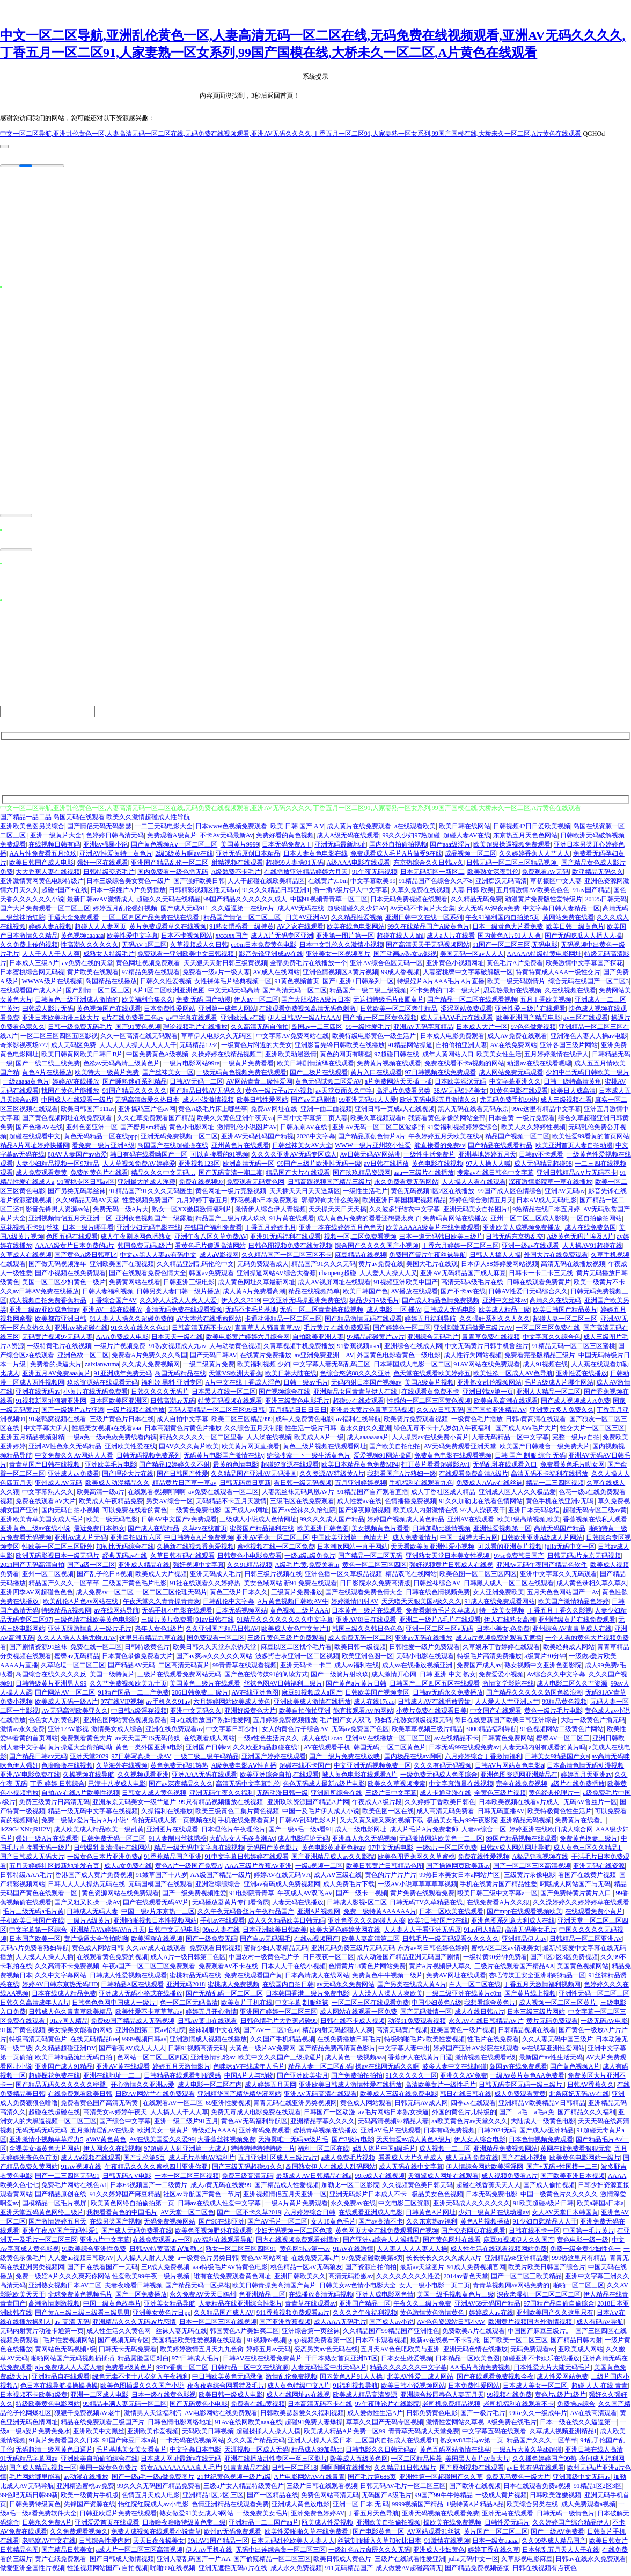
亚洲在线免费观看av (174, 1732)
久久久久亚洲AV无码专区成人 (294, 1157)
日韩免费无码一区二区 (113, 1841)
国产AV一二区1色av (271, 2033)
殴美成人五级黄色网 (359, 2461)
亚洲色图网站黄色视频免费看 (125, 1723)
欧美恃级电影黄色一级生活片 (374, 1039)
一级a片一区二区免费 (446, 1850)
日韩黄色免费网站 (507, 1741)
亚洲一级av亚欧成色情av (44, 1312)
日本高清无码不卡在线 (320, 2407)
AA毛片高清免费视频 (480, 2370)
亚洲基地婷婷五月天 (487, 1157)
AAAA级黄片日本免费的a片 (74, 1249)
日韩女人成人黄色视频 (154, 1796)
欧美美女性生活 (499, 1057)
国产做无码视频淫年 (57, 1267)
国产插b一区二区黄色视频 (380, 1021)
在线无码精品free (94, 2042)
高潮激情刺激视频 (54, 2306)
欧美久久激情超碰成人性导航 (148, 820)
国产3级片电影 (352, 2142)
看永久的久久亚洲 (365, 1431)
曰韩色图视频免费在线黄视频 (290, 1249)
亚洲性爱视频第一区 (502, 1531)
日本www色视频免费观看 (231, 829)
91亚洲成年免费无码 (123, 1376)
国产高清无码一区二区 (294, 993)
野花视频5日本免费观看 (264, 1203)
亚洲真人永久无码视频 (364, 1841)
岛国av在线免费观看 (518, 2069)
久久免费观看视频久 (79, 2534)
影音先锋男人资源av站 (58, 1212)
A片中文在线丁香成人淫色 (243, 1385)
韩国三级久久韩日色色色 (367, 1632)
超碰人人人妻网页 (100, 929)
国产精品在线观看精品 (500, 1148)
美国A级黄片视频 (429, 1385)
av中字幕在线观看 (191, 1021)
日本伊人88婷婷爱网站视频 (499, 1267)
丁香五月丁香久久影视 (559, 1613)
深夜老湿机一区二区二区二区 (539, 2297)
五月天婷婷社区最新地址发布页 (55, 1869)
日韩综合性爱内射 (104, 2544)
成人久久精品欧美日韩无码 (286, 1923)
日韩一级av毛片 (305, 1385)
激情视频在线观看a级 (485, 2060)
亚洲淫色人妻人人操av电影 (589, 1039)
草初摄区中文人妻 (556, 884)
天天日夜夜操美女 (159, 2544)
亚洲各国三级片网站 (569, 1048)
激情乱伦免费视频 (291, 2379)
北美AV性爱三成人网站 (420, 2379)
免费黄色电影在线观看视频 (452, 1458)
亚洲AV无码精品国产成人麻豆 (463, 1276)
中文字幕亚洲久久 (515, 1084)
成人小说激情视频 (208, 1103)
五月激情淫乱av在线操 (102, 2133)
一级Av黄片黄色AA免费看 (527, 2078)
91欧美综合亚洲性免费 (94, 2252)
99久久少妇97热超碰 (411, 838)
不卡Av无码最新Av (226, 838)
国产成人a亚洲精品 (546, 2133)
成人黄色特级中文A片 (298, 2389)
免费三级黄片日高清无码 (54, 1805)
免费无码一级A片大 (121, 1212)
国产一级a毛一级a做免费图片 (153, 2480)
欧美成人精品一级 (504, 1312)
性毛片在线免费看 (493, 2042)
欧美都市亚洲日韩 (60, 1322)
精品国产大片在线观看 (298, 1176)
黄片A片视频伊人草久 (440, 1969)
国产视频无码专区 (123, 2343)
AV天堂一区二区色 (187, 2215)
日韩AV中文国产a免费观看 (179, 1522)
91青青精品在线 (246, 2471)
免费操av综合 (576, 2407)
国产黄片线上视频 (530, 1996)
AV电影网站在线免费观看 (221, 2416)
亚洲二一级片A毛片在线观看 (440, 1622)
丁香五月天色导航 (373, 2516)
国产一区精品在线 (272, 2498)
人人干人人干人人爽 (51, 957)
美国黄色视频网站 (582, 1969)
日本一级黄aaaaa (495, 2544)
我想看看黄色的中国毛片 (121, 2215)
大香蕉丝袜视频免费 (226, 2142)
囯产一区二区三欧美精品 (526, 2279)
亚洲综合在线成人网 (413, 1349)
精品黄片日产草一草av (184, 1486)
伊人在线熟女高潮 (509, 1622)
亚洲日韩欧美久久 (300, 2279)
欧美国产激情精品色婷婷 (573, 1604)
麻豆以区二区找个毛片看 (296, 1650)
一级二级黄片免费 (208, 1367)
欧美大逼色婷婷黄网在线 (345, 1933)
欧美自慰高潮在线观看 (506, 1404)
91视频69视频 (266, 2343)
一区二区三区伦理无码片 (171, 1595)
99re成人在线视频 (380, 2179)
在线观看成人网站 (209, 1741)
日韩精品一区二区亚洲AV (585, 1942)
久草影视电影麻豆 (527, 2562)
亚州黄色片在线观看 (240, 1148)
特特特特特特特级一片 (263, 2151)
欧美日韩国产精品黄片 (565, 1312)
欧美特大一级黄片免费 (107, 1075)
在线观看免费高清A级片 (473, 1477)
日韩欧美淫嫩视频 (555, 2498)
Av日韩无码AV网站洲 (370, 1157)
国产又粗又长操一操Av (87, 1905)
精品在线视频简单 (314, 1294)
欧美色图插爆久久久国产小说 (142, 2389)
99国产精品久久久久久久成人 (245, 902)
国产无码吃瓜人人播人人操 (583, 939)
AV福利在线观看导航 (223, 2243)
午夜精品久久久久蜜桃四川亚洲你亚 (157, 2170)
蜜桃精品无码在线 (195, 1978)
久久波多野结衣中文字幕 (404, 1212)
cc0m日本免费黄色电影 (263, 948)
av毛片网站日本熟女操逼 (393, 2115)
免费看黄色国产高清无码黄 (100, 2106)
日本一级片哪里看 (88, 1230)
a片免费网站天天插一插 (398, 1084)
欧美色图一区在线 (388, 1814)
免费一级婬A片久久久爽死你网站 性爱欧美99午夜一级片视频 (103, 2279)
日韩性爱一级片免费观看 (424, 1650)
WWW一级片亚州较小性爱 (373, 1148)
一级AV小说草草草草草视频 (417, 1887)
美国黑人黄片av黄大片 (477, 2461)
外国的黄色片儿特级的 (464, 2115)
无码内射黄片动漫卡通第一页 (42, 2334)
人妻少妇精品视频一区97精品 (57, 1167)
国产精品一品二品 (26, 820)
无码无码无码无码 (41, 2133)
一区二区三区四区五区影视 (59, 1039)
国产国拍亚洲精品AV (496, 1413)
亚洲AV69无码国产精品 (487, 2306)
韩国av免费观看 (211, 1276)
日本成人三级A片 (34, 966)
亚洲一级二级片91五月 (186, 2124)
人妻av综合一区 (483, 1832)
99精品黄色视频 (564, 1705)
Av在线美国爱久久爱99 (162, 2142)
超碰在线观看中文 (35, 1139)
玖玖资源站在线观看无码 (102, 1385)
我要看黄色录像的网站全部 (447, 1121)
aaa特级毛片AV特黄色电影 (230, 2270)
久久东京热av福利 (431, 2224)
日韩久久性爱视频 (166, 984)
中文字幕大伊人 (46, 1431)
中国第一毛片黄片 (588, 2234)
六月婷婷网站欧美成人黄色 (231, 1705)
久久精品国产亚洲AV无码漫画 (254, 1477)
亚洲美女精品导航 (169, 2306)
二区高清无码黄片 (184, 1668)
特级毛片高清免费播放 (489, 1659)
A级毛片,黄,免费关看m (307, 1568)
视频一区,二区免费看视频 (360, 1239)
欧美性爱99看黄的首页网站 (590, 1139)
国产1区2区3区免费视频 (564, 1960)
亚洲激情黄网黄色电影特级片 (42, 884)
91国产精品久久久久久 (134, 1094)
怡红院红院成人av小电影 (153, 2507)
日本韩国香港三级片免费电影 (307, 1996)
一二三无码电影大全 (164, 829)
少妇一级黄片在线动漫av (493, 2215)
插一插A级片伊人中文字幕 (350, 893)
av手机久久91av (168, 1705)
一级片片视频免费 (119, 1349)
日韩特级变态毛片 (109, 875)
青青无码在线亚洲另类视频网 (295, 2106)
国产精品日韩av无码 (38, 1759)
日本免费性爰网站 (474, 2389)
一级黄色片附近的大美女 (256, 1048)
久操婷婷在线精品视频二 (227, 1057)
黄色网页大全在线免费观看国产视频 (386, 2234)
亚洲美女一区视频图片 (338, 957)
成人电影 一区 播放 (393, 1312)
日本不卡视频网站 (186, 939)
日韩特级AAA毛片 (26, 1878)
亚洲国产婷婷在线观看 (273, 1759)
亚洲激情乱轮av (212, 2060)
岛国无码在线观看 (79, 820)
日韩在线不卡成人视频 (352, 2024)
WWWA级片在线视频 (51, 984)
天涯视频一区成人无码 (256, 2452)
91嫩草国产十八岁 (161, 1878)
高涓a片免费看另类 (403, 1094)
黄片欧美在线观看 (93, 975)
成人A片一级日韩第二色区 (188, 1960)
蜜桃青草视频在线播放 (325, 2133)
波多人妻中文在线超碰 (454, 2069)
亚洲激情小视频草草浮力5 (46, 2142)
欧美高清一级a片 (100, 1495)
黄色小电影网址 (191, 1130)
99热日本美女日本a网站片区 (460, 1878)
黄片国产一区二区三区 (496, 2534)
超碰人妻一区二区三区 (565, 1322)
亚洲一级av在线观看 (530, 1249)
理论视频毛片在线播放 (195, 1030)
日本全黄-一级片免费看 (521, 1121)
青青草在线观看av (310, 2306)
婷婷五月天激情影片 (181, 2069)
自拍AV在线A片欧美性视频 (80, 1796)
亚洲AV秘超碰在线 (81, 1331)
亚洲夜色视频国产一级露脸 (154, 1221)
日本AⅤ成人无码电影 (546, 1203)
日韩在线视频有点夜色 (544, 2571)
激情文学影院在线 (508, 1686)
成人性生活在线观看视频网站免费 (498, 2252)
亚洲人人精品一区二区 (548, 1395)
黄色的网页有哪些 (345, 1057)
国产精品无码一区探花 (197, 2288)
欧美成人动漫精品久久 (117, 1486)
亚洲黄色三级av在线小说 (35, 1531)
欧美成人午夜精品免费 (111, 1504)
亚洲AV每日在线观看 (366, 1622)
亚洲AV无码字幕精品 (423, 1030)
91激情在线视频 (446, 2544)
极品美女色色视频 (437, 2197)
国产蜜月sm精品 (143, 1130)
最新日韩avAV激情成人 (100, 902)
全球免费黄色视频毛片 (80, 2297)
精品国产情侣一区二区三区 (242, 920)
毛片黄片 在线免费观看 (337, 1331)
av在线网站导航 (116, 1613)
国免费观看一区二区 (216, 1641)
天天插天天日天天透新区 (304, 1194)
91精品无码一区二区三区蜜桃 (573, 1349)
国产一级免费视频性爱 (194, 1896)
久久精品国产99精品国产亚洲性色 (391, 2334)
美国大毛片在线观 (432, 1267)
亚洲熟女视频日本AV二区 (64, 2288)
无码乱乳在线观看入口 (505, 1467)
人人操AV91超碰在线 (592, 1249)
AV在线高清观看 (593, 2416)
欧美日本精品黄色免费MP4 (359, 1467)
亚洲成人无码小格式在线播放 (140, 1996)
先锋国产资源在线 (89, 2507)
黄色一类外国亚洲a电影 (148, 1750)
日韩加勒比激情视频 (442, 1531)
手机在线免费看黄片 (247, 1823)
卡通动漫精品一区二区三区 (283, 1322)
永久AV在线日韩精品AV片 (486, 2024)
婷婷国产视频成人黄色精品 (405, 1522)
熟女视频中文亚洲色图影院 (543, 1668)
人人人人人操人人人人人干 (138, 1048)
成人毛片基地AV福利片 (201, 2161)
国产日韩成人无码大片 (32, 1860)
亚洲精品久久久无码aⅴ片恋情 (134, 2325)
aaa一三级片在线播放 (424, 1176)
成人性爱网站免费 (562, 2379)
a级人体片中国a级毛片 (384, 2151)
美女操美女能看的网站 (80, 2033)
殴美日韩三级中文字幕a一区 (497, 1896)
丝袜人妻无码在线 (181, 2334)
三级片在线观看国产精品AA (514, 1969)
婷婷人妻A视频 (50, 929)
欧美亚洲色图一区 (367, 1659)
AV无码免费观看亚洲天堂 (459, 1449)
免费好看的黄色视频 (285, 838)
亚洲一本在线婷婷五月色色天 (341, 1230)
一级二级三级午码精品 (206, 1759)
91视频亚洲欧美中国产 (405, 1285)
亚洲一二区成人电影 (99, 2398)
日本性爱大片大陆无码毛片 (552, 2370)
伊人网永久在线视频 (112, 2151)
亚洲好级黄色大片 (250, 1714)
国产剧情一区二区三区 (97, 993)
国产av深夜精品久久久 (180, 1787)
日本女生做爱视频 (406, 2361)
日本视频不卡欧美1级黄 (34, 2398)
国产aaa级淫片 (450, 847)
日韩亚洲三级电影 (189, 1285)
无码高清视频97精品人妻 (393, 2124)
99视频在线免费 (509, 2398)
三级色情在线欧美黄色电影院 (96, 1622)
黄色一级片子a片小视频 (278, 1094)
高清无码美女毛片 (530, 1933)
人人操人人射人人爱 (145, 2261)
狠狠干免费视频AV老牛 (87, 2416)
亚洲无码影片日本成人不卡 (368, 2197)
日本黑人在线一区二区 (224, 1395)
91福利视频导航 (355, 2389)
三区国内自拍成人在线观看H (396, 2443)
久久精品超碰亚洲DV (65, 2051)
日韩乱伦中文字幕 (228, 1604)
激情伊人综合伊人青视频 (270, 1212)
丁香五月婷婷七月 (270, 1230)
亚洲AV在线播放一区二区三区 (388, 1741)
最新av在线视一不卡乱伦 (445, 2343)
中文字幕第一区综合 (38, 1933)
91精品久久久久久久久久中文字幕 (285, 1622)
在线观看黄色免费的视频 (112, 1960)
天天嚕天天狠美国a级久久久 (421, 1604)
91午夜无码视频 (374, 875)
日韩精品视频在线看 (527, 2033)
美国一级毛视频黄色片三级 (455, 2297)
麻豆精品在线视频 (360, 1258)
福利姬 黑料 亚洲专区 (171, 1385)
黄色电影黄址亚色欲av (333, 1850)
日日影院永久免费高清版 (375, 1586)
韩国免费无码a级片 (145, 1249)
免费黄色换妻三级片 (589, 1841)
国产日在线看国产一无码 (102, 2270)
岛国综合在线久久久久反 (51, 1677)
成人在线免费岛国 (590, 1230)
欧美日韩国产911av (88, 1112)
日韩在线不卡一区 (534, 2234)
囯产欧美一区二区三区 (515, 2343)
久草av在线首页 (204, 1531)
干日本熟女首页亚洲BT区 (341, 2361)
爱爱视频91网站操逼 (383, 1458)
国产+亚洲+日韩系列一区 (358, 984)
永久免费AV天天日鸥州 (203, 2297)
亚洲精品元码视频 (526, 1823)
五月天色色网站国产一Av (563, 1595)
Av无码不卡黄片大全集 (422, 911)
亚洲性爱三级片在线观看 (530, 1011)
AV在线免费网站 (513, 1048)
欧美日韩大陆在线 (291, 1376)
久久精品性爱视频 (357, 920)
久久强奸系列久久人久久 (494, 1322)
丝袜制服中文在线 (214, 2033)
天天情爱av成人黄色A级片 (413, 2142)
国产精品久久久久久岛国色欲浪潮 (534, 1695)
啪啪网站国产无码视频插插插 (72, 2361)
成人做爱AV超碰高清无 (409, 2571)
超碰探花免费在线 (54, 2078)
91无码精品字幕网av (28, 2461)
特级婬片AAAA (214, 2133)
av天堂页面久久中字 (344, 1094)
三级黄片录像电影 (529, 1878)
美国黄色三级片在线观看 (205, 1686)
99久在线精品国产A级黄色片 (428, 929)
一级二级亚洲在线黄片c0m (464, 1996)
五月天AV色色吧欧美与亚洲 (400, 2352)
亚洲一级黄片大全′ (56, 838)
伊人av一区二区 (256, 1002)
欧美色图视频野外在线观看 (213, 2234)
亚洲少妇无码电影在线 (148, 1230)
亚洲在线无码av (38, 1395)
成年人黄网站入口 (448, 1057)
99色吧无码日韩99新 (29, 2498)
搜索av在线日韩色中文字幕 (495, 1176)
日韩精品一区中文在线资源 (250, 2370)
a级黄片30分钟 (545, 1659)
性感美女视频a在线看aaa (106, 1431)
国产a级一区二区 (91, 1568)
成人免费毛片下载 (349, 1887)
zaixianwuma (102, 1367)
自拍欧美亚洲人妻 (318, 1340)
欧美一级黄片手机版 (90, 2498)
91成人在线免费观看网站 (499, 1604)
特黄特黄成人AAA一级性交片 (558, 975)
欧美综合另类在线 (532, 2507)
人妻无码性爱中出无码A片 (329, 2370)
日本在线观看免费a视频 (536, 2489)
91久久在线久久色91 (140, 1331)
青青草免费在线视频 (491, 1340)
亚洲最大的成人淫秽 (146, 1185)
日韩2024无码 (497, 2133)
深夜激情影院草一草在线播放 (550, 1185)
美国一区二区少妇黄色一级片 (64, 1285)
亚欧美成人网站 (580, 2352)
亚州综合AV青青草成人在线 (572, 1632)
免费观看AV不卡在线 (229, 1969)
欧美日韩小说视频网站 (413, 2389)
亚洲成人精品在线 (144, 1568)
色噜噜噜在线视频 (67, 1768)
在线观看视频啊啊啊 (157, 1495)
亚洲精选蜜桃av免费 (85, 2489)
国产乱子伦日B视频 (105, 1577)
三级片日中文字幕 (391, 1796)
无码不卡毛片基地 (251, 1312)
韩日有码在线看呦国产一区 (148, 1157)
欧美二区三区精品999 (242, 1422)
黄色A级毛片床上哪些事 (212, 1112)
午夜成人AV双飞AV (305, 1896)
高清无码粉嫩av (350, 2279)
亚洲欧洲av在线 (243, 1021)
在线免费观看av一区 (161, 2243)
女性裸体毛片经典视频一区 (233, 984)
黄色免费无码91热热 (179, 1768)
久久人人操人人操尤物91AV (76, 1641)
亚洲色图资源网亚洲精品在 (518, 1778)
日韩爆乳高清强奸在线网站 (112, 1850)
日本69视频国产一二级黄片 (148, 2188)
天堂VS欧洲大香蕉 (235, 1376)
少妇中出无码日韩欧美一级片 (587, 1075)
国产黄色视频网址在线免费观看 (68, 1121)
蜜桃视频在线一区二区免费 (275, 1550)
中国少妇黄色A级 (436, 2006)
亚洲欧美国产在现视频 (122, 1267)
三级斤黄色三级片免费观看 (286, 1641)
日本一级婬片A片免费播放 (128, 893)
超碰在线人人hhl (400, 939)
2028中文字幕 (316, 1139)
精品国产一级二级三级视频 (368, 993)
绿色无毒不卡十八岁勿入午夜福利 (443, 1431)
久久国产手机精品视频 (282, 2042)
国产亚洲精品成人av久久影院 (333, 1860)
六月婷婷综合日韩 (309, 2215)
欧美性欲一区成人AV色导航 (513, 1376)
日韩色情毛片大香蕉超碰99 (279, 2024)
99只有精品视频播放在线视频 (222, 1805)
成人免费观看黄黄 (41, 1176)
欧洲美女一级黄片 (163, 2133)
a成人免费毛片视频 (348, 2161)
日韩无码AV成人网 (421, 2106)
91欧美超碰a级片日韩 (543, 2206)
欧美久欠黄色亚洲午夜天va (235, 1121)
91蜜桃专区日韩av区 (86, 1185)
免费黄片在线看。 (580, 1823)
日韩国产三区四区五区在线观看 (435, 1686)
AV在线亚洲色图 (254, 1695)
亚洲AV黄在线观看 (123, 2069)
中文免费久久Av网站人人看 (74, 1458)
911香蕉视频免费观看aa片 (292, 2316)
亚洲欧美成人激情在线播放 (312, 1705)
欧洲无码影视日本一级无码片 (57, 1559)
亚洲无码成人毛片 (215, 1577)
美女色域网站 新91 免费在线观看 (290, 1586)
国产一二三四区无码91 (67, 2179)
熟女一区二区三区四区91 (241, 2252)
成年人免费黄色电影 (304, 1422)
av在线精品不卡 (456, 1741)
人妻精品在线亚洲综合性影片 (240, 2306)
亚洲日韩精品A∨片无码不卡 (577, 1176)
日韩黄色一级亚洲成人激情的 (77, 1002)
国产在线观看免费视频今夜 (495, 2379)
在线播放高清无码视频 (321, 2297)
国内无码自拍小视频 (70, 1513)
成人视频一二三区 (445, 2151)
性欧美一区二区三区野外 (57, 1550)
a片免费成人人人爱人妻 (68, 2370)
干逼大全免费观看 (73, 920)
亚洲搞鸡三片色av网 (146, 1112)
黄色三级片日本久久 (239, 1595)
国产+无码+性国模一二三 (562, 2170)
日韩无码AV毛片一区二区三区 (403, 2489)
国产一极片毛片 (482, 2416)
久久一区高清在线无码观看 (139, 1039)
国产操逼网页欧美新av (458, 1869)
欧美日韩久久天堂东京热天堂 (215, 1650)
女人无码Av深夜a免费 (488, 911)
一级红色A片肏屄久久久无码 (369, 2553)
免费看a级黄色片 (129, 2370)
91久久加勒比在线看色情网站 (481, 1504)
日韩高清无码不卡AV (202, 1331)
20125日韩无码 (606, 902)
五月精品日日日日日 (298, 1413)
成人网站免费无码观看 (511, 1075)
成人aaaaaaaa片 (368, 1440)
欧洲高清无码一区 (248, 1167)
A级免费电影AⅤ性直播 (243, 1768)
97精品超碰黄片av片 (375, 1340)
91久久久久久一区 (411, 2078)
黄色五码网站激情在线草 (455, 2452)
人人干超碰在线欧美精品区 (266, 884)
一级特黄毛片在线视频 (59, 1349)
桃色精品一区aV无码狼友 (306, 2270)
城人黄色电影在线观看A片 (360, 1778)
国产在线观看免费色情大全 (147, 1276)
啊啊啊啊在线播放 (345, 2471)
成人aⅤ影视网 (219, 1258)
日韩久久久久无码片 (160, 1395)
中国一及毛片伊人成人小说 (320, 1814)
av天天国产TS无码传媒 (147, 1741)
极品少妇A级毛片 (374, 1303)
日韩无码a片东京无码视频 (584, 1559)
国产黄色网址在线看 (452, 2243)
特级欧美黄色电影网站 (48, 2407)
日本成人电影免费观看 (452, 1039)
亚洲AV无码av (565, 1194)
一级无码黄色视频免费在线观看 (241, 1075)
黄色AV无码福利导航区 (254, 2124)
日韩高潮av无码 (172, 1404)
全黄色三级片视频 (500, 1796)
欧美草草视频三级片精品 (427, 1732)
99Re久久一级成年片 (538, 2416)
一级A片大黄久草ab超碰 (527, 2452)
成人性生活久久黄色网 (119, 2334)
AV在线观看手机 (327, 1750)
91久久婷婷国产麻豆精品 (125, 2197)
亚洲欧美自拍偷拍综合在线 (99, 2461)
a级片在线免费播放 (578, 1787)
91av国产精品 (592, 893)
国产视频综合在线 (284, 1395)
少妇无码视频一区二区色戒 (293, 2234)
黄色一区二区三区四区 (374, 1568)
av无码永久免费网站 (345, 1987)
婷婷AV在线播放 (75, 1084)
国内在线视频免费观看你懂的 (298, 2243)
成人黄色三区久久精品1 (587, 1850)
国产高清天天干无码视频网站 (427, 948)
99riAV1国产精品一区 (217, 2544)
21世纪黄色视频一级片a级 (234, 2480)
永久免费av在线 (353, 2206)
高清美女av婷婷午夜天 (115, 2115)
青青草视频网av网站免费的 (511, 2288)
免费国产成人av (479, 1668)
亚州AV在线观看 (471, 1522)
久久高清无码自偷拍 (260, 1030)
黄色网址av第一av (305, 2252)
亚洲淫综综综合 (217, 1887)
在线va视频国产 (316, 1942)
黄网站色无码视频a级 (65, 2352)
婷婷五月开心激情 (211, 2015)
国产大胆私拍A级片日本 (315, 1002)
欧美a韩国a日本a (600, 2206)
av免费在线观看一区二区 (223, 1495)
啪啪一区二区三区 (578, 2288)
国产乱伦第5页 (144, 2161)
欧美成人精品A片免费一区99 (345, 2434)
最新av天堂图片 (422, 2270)
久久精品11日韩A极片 (405, 2471)
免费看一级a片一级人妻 (216, 975)
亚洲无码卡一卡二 (306, 1668)
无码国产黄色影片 (272, 1850)
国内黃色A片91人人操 (510, 939)
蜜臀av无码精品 (76, 1659)
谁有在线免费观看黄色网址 (232, 2279)
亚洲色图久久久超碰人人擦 (366, 1923)
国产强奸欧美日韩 (199, 884)
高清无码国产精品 (559, 1531)
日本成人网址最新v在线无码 (181, 2461)
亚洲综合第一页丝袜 (311, 2334)
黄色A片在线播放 (47, 1075)
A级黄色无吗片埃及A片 (580, 1239)
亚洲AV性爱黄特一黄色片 (115, 856)
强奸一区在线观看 (102, 866)
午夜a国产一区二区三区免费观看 (148, 1969)
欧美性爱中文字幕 (132, 939)
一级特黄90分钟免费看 (495, 1960)
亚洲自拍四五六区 (136, 1540)
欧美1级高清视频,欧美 (528, 1522)
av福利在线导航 (358, 1422)
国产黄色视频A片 (575, 2069)
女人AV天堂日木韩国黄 (565, 2215)
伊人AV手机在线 (209, 2553)
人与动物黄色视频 (235, 1349)
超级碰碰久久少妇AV (357, 911)
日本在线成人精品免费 (64, 1996)
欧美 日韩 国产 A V (297, 829)
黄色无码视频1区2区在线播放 (432, 1194)
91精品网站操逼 (409, 1048)
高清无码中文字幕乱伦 (248, 1787)
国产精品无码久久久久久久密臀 (61, 2088)
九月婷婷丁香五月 (202, 1203)
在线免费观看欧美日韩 (80, 2097)
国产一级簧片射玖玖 (340, 1677)
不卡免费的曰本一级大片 (445, 993)
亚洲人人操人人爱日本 (320, 2443)
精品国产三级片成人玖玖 (230, 1221)
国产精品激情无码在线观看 (363, 1322)
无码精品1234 (198, 1048)
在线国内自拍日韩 (288, 1987)
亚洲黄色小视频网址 (455, 966)
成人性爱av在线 (359, 1504)
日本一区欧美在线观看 (451, 1914)
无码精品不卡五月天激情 (231, 1504)
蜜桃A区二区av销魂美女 (505, 1951)
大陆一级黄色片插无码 (593, 1723)
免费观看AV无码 (545, 875)
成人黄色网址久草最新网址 (256, 1285)
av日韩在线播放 (386, 1167)
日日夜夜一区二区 (328, 1960)
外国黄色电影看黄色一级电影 (399, 1358)
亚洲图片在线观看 (172, 1832)
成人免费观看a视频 (588, 2507)
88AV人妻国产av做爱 (77, 1157)
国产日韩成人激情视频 (122, 2562)
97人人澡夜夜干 (482, 1513)
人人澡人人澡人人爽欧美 (387, 1996)
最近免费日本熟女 (99, 1531)
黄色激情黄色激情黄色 (433, 2316)
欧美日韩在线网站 (464, 829)
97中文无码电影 (390, 1850)
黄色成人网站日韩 (97, 1951)
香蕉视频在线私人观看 (595, 1522)
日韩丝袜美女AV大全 (302, 1148)
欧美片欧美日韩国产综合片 (546, 2270)
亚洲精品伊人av (524, 1942)
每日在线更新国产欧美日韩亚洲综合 (505, 1723)
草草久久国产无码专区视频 (384, 2425)
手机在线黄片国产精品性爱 (498, 1887)
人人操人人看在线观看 (474, 1185)
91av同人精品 (483, 1933)
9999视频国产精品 (417, 2507)
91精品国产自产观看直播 (372, 1495)
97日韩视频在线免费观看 (440, 1075)
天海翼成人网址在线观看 (443, 2179)
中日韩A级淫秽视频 (139, 1714)
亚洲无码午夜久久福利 (221, 1796)
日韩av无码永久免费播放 (448, 1695)
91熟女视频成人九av (177, 1349)
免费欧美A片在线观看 (473, 2334)
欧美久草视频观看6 (377, 1121)
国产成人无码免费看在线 (136, 2234)
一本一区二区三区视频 (187, 2179)
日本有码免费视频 (449, 2133)
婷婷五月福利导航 (430, 1322)
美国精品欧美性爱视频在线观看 (198, 2343)
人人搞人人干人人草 (179, 2115)
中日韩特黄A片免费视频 (198, 1540)
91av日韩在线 (214, 1622)
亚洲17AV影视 (68, 1732)
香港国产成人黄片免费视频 (94, 1878)
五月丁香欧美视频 (545, 1002)
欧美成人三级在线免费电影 (398, 2097)
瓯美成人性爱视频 (327, 2525)
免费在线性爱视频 (483, 1860)
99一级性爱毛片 (368, 1030)
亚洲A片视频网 (319, 1914)
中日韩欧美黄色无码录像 (227, 2379)
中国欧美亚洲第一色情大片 (350, 1540)
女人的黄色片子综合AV (295, 1732)
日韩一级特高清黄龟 (572, 1084)
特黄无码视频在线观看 (230, 1404)
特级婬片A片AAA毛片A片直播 (441, 984)
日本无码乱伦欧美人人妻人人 (293, 2544)
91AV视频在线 (81, 2170)
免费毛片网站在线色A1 (74, 2188)
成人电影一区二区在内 (210, 2088)
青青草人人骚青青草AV (267, 1331)
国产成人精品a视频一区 (42, 2471)
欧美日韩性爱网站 (262, 1103)
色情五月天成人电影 (151, 2498)
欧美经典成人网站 (569, 1650)
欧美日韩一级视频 (360, 1650)
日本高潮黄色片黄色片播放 (183, 1431)
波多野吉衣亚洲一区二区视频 (297, 1659)
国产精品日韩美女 (67, 2553)
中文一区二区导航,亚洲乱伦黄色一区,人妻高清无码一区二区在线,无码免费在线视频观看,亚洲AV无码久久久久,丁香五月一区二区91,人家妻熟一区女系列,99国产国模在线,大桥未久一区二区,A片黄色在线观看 (290, 133)
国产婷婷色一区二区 (402, 1331)
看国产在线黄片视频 (587, 1878)
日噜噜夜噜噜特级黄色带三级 (184, 2525)
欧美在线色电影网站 (356, 929)
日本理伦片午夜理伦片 (233, 1832)
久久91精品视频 (249, 1568)
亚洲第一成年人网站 (227, 1011)
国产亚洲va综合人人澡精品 (381, 2243)
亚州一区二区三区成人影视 (529, 1221)
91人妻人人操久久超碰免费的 (131, 1322)
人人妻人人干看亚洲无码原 (422, 1933)
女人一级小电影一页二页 (434, 2288)
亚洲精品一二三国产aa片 (264, 2525)
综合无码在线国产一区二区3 (588, 984)
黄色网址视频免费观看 (148, 966)
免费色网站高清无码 (330, 2498)
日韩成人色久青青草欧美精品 (70, 2015)
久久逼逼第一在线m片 (242, 911)
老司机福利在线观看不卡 (518, 2407)
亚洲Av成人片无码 (80, 1540)
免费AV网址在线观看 (456, 1978)
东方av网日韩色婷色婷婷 (433, 1951)
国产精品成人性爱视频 (286, 2188)
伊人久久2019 (240, 1303)
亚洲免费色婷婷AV (317, 2516)
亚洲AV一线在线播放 (112, 1312)
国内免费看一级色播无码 (172, 875)
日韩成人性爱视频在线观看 (128, 1978)
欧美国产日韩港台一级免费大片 (545, 1449)
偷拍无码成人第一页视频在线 (173, 1823)
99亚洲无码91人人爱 (368, 1103)
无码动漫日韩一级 (282, 1796)
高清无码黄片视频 (402, 2033)
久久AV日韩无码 (440, 1413)
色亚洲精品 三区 (262, 2297)
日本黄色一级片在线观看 (367, 1613)
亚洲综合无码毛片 (433, 1340)
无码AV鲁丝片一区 (590, 1805)
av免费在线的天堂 (87, 966)
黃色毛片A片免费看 (515, 966)
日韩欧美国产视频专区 (377, 1695)
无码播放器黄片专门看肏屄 (230, 1905)
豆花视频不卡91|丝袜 (29, 1230)
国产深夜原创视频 (364, 1513)
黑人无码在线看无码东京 (473, 1112)
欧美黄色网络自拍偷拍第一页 (132, 2206)
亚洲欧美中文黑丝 (98, 2434)
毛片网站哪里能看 (35, 2480)
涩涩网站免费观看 (466, 1011)
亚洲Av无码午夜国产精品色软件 (542, 1568)
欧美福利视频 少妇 (263, 1367)
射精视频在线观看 (237, 866)
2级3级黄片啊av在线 (183, 856)
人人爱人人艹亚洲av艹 (507, 1705)
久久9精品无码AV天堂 (87, 1203)
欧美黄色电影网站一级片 (584, 2161)
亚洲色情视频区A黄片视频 (340, 975)
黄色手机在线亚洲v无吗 (560, 1504)
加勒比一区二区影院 (350, 2188)
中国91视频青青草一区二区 (329, 902)
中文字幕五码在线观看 (494, 2434)
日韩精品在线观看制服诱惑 (182, 2078)
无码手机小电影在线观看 (177, 1613)
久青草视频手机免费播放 (298, 1349)
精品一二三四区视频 (555, 1486)
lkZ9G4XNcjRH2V (25, 1832)
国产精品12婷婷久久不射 (174, 1467)
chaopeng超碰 (337, 1276)
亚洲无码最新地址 (340, 847)
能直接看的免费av (439, 1148)
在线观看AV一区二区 (173, 2106)
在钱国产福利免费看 (213, 1230)
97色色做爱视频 (533, 1030)
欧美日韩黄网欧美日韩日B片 (82, 1057)
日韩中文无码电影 (174, 1933)
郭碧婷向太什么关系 (330, 1203)
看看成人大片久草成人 (410, 2161)
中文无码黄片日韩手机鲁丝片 (487, 1349)
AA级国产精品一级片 (220, 1878)
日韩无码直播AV (501, 1814)
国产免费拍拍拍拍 (357, 2078)
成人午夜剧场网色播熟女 (135, 1239)
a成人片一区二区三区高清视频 (139, 2553)
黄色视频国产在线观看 (109, 1011)
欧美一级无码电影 (112, 1522)
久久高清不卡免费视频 (67, 1969)
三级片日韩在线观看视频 (322, 2489)
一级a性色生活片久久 (268, 1741)
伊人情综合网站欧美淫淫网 (484, 2170)
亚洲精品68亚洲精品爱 (517, 2261)
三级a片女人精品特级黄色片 (243, 2489)
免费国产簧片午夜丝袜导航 (427, 1258)
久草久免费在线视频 (420, 893)
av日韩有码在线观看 (535, 2471)
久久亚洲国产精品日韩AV (222, 1632)
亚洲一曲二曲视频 (326, 1112)
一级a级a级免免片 (309, 1559)
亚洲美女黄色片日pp (161, 2316)
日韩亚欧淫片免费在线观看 (118, 2516)
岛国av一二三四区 (316, 1030)
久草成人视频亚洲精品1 (563, 2434)
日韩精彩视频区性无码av (203, 893)
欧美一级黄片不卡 (599, 1285)
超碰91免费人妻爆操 (314, 2425)
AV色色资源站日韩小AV (451, 2325)
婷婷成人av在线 (491, 2316)
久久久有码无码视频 (443, 1768)
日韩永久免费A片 (47, 2525)
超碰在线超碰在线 (54, 2115)
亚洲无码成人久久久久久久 (471, 2206)
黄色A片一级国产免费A (188, 1869)
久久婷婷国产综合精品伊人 (571, 2525)
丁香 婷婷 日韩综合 (57, 1787)
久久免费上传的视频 (29, 948)
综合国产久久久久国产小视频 (377, 1249)
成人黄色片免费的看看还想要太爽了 (368, 1221)
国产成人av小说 (391, 2325)
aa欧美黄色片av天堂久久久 (469, 2124)
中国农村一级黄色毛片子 (264, 1960)
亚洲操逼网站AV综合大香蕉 (276, 1276)
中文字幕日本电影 (195, 2452)
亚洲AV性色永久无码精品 (64, 1449)
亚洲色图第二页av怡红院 (150, 2033)
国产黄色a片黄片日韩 (356, 1686)
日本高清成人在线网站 (317, 1978)
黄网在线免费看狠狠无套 (575, 2151)
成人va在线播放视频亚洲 (418, 1668)
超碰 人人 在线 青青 (599, 2389)
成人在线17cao (374, 1705)
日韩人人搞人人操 (495, 1258)
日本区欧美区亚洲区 (119, 1404)
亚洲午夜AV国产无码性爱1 (60, 2234)
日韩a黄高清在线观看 (535, 1422)
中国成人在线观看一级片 (76, 1103)
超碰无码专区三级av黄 (595, 1513)
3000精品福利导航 (491, 1732)
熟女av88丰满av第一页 (472, 2443)
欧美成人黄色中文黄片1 (295, 1632)
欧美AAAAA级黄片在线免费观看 (433, 1230)
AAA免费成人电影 (122, 1340)
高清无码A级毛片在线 (472, 1285)
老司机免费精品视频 (451, 2407)
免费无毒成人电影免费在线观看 (256, 2115)
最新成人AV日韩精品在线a (313, 2179)
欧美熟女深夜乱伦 (493, 875)
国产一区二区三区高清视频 (531, 1869)
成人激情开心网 (393, 1677)
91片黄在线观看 (291, 1221)
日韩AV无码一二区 (196, 1084)
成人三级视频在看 (566, 1103)
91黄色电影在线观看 (519, 1094)
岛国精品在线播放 (111, 984)
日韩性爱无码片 (507, 2525)
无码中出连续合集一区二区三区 (281, 2553)
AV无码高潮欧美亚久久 (74, 1714)
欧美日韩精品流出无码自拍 (74, 2060)
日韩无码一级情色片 (566, 2516)
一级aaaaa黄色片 (26, 1084)
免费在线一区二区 (96, 1650)
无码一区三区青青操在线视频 (321, 1312)
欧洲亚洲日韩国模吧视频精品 (404, 1203)
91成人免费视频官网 (476, 2270)
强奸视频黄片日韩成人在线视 (451, 1568)
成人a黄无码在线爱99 (220, 2188)
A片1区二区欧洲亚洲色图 (169, 993)
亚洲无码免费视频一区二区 (179, 1139)
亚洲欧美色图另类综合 (32, 829)
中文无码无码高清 (234, 993)
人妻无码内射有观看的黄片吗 (544, 1750)
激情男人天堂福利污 (153, 2416)
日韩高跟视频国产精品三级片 (329, 1185)
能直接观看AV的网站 (363, 1714)
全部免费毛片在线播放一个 (308, 966)
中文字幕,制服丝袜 (301, 2006)
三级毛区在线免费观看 (302, 1504)
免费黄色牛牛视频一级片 (387, 1978)
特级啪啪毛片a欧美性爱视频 (424, 2042)
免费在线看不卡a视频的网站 (464, 1066)
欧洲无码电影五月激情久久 (438, 1103)
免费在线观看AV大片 (46, 1504)
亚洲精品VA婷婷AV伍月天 (107, 1933)
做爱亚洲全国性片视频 (32, 2571)
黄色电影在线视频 (437, 1167)
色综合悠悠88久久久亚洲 (355, 1376)
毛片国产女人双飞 (345, 1723)
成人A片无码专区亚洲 (282, 939)
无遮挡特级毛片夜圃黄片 (388, 1002)
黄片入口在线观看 (376, 1075)
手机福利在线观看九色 (421, 1486)
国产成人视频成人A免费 (575, 1404)
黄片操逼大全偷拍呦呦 (80, 1750)
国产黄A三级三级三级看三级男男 (82, 2316)
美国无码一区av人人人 (472, 957)
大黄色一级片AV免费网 (262, 2051)
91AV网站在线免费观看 (486, 1367)
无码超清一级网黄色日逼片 (54, 2452)
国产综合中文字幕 (125, 2124)
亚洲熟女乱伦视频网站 (489, 1385)
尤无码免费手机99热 (509, 1103)
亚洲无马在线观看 (507, 2516)
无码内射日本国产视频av (366, 1385)
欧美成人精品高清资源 (365, 2398)
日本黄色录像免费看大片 (137, 1659)
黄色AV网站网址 (264, 2261)
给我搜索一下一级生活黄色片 (308, 1458)
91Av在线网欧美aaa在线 (248, 2425)
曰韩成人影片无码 (48, 1011)
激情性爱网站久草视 (455, 2425)
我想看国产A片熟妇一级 (401, 1477)
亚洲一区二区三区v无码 (439, 1632)
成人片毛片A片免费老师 (424, 1832)
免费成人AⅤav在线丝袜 (489, 1486)
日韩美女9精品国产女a (557, 1759)
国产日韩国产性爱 (182, 1477)
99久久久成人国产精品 (332, 1522)
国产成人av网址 (246, 1513)
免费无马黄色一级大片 (518, 2480)
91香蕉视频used (359, 1349)
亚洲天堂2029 (89, 1759)
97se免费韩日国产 (519, 1559)
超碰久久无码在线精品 (168, 902)
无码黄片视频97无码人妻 (57, 1340)
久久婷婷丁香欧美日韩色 (440, 1805)
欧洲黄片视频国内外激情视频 (531, 2325)
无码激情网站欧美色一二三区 (441, 1841)
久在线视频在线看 (570, 993)
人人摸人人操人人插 (45, 1960)
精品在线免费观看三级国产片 (102, 2425)
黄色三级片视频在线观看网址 (324, 1449)
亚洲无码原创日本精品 (248, 856)
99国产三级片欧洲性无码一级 (319, 1167)
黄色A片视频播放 (485, 2224)
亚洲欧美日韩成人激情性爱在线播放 (350, 2088)
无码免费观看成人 (263, 1267)
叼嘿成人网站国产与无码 (575, 1887)
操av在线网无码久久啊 (387, 2069)
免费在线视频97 (201, 1185)
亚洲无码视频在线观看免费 (440, 2516)
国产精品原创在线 (60, 2197)
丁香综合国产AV (113, 1303)
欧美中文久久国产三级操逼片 (280, 2060)
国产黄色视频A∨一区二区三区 (174, 847)
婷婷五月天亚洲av (586, 1778)
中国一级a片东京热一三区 (158, 1914)
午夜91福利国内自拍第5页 (502, 920)
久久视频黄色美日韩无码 (417, 2188)
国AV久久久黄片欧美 (189, 1449)
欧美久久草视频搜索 (396, 1787)
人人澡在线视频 (268, 1440)
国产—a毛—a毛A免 (526, 2115)
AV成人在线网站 (276, 975)
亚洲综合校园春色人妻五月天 (442, 2398)
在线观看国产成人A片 (31, 993)
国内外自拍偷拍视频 (398, 847)
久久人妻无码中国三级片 (557, 2042)
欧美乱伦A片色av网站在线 (81, 1604)
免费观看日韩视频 (215, 1951)
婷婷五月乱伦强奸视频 (125, 911)
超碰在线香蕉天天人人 (488, 2188)
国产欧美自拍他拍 (395, 1449)
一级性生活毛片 (365, 1194)
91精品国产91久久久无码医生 (151, 1194)
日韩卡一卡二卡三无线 (541, 1276)
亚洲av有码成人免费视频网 (282, 1887)
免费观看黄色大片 (86, 1741)
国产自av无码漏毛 (265, 1942)
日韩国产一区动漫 (329, 2115)
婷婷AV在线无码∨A (282, 1878)
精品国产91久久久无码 (323, 1267)
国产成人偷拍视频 (549, 2188)
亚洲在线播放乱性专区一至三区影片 (275, 2461)
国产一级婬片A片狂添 (72, 1413)
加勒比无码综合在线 (125, 1550)
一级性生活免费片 (429, 1157)
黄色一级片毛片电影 (553, 1714)
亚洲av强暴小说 (105, 847)
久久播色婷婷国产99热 (544, 2461)
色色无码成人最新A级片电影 (324, 1787)
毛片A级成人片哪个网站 (558, 1385)
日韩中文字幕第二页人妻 (312, 1121)
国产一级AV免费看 (557, 2534)
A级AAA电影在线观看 (358, 866)
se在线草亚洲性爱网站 (553, 2051)
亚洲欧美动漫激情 (291, 1057)
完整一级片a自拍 (576, 1440)
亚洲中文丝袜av (504, 1303)
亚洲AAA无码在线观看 (204, 1778)
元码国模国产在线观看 (160, 1887)
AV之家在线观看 (300, 929)
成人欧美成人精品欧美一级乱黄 (99, 1832)
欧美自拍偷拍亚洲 (305, 1714)
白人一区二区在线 (475, 1987)
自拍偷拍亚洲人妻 (461, 1048)
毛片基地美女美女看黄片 (131, 2452)
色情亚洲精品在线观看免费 (230, 2507)
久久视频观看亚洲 (143, 1778)
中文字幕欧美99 (372, 884)
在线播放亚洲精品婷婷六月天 (306, 875)
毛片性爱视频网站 (68, 2343)
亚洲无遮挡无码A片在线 (233, 2571)
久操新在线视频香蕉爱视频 (195, 1550)
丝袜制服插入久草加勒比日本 (379, 2544)
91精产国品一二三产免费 (133, 1695)
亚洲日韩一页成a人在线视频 (395, 1112)
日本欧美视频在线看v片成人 (520, 1805)
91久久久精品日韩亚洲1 (276, 893)
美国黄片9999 (240, 847)
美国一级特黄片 (112, 1677)
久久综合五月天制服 (253, 1431)
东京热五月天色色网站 (525, 838)
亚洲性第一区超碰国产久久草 (441, 2480)
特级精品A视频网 (66, 1613)
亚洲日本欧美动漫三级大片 (60, 1021)
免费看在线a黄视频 (258, 2407)
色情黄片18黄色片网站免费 (367, 1969)
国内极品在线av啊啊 (413, 1759)
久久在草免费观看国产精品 (155, 1121)
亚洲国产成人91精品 (64, 2069)
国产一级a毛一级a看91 (300, 1832)
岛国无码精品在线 (180, 1376)
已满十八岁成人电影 (117, 1787)
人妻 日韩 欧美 (473, 893)
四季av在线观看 (473, 2106)
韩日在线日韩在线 (465, 2097)
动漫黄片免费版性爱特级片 (543, 902)
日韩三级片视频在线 (273, 1577)
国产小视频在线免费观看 (70, 1276)
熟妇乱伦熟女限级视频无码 (413, 1723)
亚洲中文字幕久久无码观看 (558, 1577)
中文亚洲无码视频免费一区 (372, 1768)
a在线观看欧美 (415, 829)
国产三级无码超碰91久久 (247, 2170)
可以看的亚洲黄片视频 (510, 1550)
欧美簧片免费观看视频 (416, 1422)
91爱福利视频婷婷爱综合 (462, 1130)
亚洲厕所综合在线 (336, 1796)
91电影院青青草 (251, 1896)
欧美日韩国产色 (365, 1294)
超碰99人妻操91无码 (295, 866)
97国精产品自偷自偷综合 (559, 2306)
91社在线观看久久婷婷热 (205, 1586)
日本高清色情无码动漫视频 (585, 1768)
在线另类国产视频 (115, 2224)
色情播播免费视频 (410, 1504)
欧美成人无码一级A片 (66, 1705)
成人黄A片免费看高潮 (254, 1294)
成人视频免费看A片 (509, 2179)
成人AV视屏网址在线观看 (334, 1285)
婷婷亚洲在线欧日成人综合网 (551, 1832)
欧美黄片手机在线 (247, 2006)
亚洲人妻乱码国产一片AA (193, 2562)
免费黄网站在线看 (134, 1285)
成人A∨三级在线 (338, 1878)
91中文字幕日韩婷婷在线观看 (247, 1860)
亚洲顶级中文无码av (581, 2480)
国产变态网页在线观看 (473, 2234)
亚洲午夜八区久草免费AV (210, 1239)
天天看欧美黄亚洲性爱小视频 (432, 1550)
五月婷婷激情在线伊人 (556, 1057)
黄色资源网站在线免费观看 (120, 1896)
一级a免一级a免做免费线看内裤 (112, 1440)
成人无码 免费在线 (471, 2161)
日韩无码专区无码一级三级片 (521, 2088)
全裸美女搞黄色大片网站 (44, 2151)
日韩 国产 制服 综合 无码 (530, 1458)
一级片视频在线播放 (136, 1413)
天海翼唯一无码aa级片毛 (293, 2142)
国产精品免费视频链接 (477, 2571)
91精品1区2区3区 (598, 2489)
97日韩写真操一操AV (142, 1759)
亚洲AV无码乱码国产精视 (257, 1139)
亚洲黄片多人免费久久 (562, 1413)
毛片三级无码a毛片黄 (33, 1914)
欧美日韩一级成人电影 (231, 2398)
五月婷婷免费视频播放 (285, 1723)
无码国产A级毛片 (387, 2498)
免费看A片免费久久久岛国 (149, 1358)
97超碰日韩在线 (396, 1057)
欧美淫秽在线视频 (156, 1942)
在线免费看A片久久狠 (498, 1905)
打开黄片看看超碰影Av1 (435, 1467)
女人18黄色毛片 (333, 2224)
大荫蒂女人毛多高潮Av (242, 1841)
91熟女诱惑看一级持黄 (241, 929)
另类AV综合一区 (169, 1504)
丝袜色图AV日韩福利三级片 (283, 1686)
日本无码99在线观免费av (464, 1750)
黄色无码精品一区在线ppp (101, 1139)
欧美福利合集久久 (147, 1002)
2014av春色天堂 (465, 2279)
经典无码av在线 (124, 1559)
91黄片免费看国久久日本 (63, 2443)
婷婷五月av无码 (268, 2352)
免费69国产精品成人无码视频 (132, 2024)
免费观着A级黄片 (172, 838)
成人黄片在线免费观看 (359, 829)
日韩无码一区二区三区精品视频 (512, 866)
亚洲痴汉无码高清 (501, 884)
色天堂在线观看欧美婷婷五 (432, 1376)
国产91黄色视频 (137, 1030)
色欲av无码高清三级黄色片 (121, 1066)
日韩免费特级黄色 (35, 2507)
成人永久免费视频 (296, 2571)
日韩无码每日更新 (245, 1486)
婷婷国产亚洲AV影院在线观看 (476, 2051)
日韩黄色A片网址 (431, 2215)
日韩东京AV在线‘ (304, 1130)
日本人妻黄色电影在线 (315, 856)
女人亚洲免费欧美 (498, 1595)
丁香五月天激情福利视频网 (542, 1987)
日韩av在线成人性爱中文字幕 (220, 2206)
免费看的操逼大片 (56, 1367)
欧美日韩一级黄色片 (575, 929)
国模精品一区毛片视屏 (55, 2206)
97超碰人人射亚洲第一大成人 (186, 2151)
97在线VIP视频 (121, 1705)
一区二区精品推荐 (416, 2461)
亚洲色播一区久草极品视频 (343, 1577)
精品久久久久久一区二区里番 (201, 1440)
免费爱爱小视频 (501, 1677)
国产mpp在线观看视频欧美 (524, 1914)
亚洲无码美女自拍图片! (476, 1212)
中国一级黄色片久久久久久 (559, 2197)
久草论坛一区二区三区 (73, 1668)
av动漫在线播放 (86, 2480)
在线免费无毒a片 (315, 2261)
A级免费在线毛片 (512, 2425)
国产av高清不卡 (380, 2224)
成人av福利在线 (356, 1668)
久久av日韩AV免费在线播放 (39, 1294)
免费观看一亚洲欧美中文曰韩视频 (186, 957)
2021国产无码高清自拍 (32, 1568)
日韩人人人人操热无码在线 (86, 1887)
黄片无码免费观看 (552, 2024)
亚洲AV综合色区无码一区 (386, 966)
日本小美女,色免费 (503, 1632)
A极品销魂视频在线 (540, 1860)
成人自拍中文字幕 (182, 1422)
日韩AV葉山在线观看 (208, 2024)
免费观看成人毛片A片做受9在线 (396, 856)
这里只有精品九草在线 (151, 1641)
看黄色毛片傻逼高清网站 (210, 1249)
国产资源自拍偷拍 (371, 2270)
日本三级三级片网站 (536, 2015)
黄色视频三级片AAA (299, 1613)
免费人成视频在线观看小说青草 (156, 2534)
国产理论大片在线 (127, 1477)
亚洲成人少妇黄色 (439, 2553)
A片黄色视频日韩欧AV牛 (293, 1604)
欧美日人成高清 (573, 1094)
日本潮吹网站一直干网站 (352, 1550)
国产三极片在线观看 (319, 1075)
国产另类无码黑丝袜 (77, 1194)
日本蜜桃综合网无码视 (32, 975)
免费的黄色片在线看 (99, 1176)
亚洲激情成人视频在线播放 (208, 2042)
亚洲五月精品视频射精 (32, 1440)
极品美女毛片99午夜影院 (462, 1823)
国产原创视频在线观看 (471, 2471)
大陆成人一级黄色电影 (543, 2124)
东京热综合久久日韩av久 (428, 866)
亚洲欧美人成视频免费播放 (522, 1230)
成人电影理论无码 (303, 1841)
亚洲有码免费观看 (264, 2133)
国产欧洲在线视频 (475, 2489)
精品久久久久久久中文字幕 (408, 2370)
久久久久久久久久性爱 (408, 2279)
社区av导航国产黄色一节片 (201, 2197)
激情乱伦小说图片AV (247, 1130)
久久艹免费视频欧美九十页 (128, 1686)
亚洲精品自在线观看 (61, 2379)
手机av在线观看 (222, 1923)
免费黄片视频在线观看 (389, 1066)
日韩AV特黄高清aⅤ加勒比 (166, 2252)
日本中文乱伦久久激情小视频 (341, 948)
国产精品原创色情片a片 (371, 1139)
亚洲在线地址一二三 (112, 2078)
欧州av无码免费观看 (232, 2534)
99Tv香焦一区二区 (182, 2370)
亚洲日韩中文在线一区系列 (424, 920)
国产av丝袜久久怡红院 (303, 1513)
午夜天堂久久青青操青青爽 (161, 1604)
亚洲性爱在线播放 (581, 1376)
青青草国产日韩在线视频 (45, 1467)
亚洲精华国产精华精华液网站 (239, 2097)
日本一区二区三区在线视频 (217, 2325)
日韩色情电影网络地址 (180, 2425)
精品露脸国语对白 (143, 2361)
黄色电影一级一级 (582, 2243)
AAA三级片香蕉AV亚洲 (258, 1869)
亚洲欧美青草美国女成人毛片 (42, 1522)
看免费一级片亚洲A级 (103, 1148)
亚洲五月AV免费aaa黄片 (56, 1376)
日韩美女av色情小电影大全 (357, 2288)
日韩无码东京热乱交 (515, 1239)
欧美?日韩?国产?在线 (438, 1923)
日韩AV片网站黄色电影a (509, 1768)
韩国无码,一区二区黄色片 (390, 1750)
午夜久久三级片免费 (422, 2306)
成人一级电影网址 (360, 1832)
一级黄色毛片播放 (477, 1422)
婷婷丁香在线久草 (493, 2553)
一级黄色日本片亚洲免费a (104, 1860)
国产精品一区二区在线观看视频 (472, 1002)
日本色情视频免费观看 (541, 2142)
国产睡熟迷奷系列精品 (134, 1084)
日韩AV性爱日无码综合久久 (528, 1294)
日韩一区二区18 (294, 2471)
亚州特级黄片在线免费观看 (576, 1622)
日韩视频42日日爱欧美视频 (531, 829)
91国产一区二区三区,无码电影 (514, 948)
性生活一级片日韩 (310, 1431)
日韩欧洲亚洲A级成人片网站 (542, 1540)
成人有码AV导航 (599, 2325)
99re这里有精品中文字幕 (546, 1112)
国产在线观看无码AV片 (156, 1905)
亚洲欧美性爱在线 (130, 1449)
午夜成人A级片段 (377, 1805)
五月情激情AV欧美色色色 (532, 893)
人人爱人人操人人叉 (388, 1276)
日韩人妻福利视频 (108, 1294)
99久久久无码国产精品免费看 (159, 2489)
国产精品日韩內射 (576, 2343)
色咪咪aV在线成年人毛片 (249, 2069)
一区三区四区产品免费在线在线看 (151, 920)
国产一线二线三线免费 (48, 1066)
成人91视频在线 (545, 1367)
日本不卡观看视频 (381, 2343)
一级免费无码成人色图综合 (439, 1778)
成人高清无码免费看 (445, 1814)
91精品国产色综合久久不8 (436, 884)
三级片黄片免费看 (167, 1622)
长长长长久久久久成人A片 (444, 2261)
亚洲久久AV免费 (463, 2078)
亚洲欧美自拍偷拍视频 (388, 2525)
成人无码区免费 (73, 1048)
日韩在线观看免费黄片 (539, 1285)
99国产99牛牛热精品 (444, 2498)
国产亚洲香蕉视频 (285, 2325)
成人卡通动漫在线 (445, 1796)
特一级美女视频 (501, 1613)
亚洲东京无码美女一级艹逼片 (134, 1805)
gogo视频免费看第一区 (320, 2343)
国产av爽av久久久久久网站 (214, 1659)
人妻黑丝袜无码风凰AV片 (298, 1495)
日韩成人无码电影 (449, 1312)
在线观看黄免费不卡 (430, 1395)
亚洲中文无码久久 (196, 1714)
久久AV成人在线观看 (156, 1951)
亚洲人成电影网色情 (385, 2297)
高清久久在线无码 (555, 1303)
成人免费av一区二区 (104, 1595)
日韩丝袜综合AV (436, 1586)
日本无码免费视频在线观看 (408, 902)
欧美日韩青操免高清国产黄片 (274, 2288)
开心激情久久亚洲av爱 (142, 2088)
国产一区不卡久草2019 (249, 2215)
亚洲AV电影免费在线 (30, 1778)
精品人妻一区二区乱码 (320, 2069)
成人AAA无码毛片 (340, 2325)
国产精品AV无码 (131, 1668)
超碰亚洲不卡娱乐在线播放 (540, 2361)
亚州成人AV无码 (58, 1486)
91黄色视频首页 (296, 984)
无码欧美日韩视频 (207, 2434)
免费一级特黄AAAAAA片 (379, 1914)
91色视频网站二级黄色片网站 (562, 1732)
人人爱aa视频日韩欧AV (80, 2261)
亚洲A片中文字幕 (105, 2243)
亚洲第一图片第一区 (345, 939)
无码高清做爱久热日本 (147, 1103)
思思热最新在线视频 (512, 993)
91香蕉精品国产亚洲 (173, 1860)
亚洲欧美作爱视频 (153, 2434)
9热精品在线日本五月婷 (546, 1212)
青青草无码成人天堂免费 (423, 2434)
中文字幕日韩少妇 (232, 1732)
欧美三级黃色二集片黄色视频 (237, 1814)
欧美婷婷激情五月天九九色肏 (202, 2352)
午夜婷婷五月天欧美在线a (445, 1139)
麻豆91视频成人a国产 (312, 1695)
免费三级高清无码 (247, 2179)
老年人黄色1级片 (159, 1632)
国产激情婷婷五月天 (57, 2224)
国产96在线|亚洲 (222, 2224)
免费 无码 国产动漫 (203, 1002)
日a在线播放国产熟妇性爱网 (210, 1723)
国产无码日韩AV (213, 1358)
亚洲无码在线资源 (599, 1869)
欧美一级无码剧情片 (516, 984)
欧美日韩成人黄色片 (342, 2562)
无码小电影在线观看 (425, 1659)
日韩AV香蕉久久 (590, 2088)
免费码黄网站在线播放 (455, 1221)
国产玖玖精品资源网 (362, 1176)
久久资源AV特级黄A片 (331, 1477)
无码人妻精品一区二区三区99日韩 (217, 1413)
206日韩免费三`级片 (200, 1695)
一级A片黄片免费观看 (296, 2206)
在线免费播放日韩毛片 (349, 2042)
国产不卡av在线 (463, 1294)
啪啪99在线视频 (172, 2571)
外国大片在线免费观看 (556, 1258)
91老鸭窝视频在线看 (57, 1422)
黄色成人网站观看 (366, 2106)
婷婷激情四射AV (354, 1604)
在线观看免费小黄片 (594, 1914)
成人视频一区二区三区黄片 (558, 2006)
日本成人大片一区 (482, 1030)
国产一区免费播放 (141, 2297)
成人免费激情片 (414, 1540)
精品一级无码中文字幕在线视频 (93, 1814)
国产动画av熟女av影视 (405, 957)
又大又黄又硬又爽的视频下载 (381, 1823)
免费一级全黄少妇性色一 (585, 2252)
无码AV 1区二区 (144, 948)
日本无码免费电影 (491, 2197)
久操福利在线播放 (167, 1814)
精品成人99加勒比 (317, 2452)
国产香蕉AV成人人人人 (132, 2051)
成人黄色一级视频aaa (355, 2060)
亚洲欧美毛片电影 (110, 1467)
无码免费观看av (532, 2352)
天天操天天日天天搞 (337, 1212)
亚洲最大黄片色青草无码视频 (372, 1413)
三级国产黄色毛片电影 (134, 1586)
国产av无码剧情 (313, 1103)
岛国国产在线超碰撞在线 (172, 1148)
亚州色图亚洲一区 (92, 1130)
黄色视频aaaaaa (82, 939)
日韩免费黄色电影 (432, 2416)
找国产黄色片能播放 (70, 1094)
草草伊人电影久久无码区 (217, 1039)
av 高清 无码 (71, 2325)
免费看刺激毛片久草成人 (441, 1613)
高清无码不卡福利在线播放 (549, 1477)
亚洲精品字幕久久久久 (322, 2124)
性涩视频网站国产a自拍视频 (107, 2571)
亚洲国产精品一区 (365, 2306)
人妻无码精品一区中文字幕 (510, 1440)
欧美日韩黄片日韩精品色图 (384, 1869)
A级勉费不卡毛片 (236, 875)
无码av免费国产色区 (360, 1732)
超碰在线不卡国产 (305, 1768)
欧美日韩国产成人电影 (41, 866)
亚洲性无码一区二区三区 (594, 1996)
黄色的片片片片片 (390, 1878)
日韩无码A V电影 (126, 2179)
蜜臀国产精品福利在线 (262, 1531)
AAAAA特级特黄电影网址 (544, 957)
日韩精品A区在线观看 (132, 1987)
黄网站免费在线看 (568, 920)
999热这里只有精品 (579, 2261)
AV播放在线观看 (414, 1294)
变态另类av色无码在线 (326, 2352)
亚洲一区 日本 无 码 (361, 2507)
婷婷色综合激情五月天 (481, 1203)
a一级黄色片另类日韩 (208, 2261)
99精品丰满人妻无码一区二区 (125, 2407)
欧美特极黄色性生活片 (559, 1814)
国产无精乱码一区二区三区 (224, 1996)
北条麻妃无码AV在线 (579, 2097)
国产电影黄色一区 (378, 2534)
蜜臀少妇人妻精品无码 (276, 1951)
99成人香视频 (400, 975)
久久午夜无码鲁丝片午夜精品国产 (245, 1914)
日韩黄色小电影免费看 (249, 1559)
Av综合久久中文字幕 (556, 1677)
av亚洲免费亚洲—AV (324, 1358)
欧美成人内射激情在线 (425, 1513)
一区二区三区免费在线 (548, 1331)
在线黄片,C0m (328, 884)
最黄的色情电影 (235, 1467)
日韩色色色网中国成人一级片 (114, 2006)
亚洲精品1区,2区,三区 (213, 2498)
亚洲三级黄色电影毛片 (297, 1404)
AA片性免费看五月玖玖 (42, 856)
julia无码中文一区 (570, 1550)
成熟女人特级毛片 (109, 957)
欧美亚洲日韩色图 (323, 1531)
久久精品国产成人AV (224, 2316)
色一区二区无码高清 (189, 2006)
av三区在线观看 (585, 1021)
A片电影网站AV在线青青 (309, 2480)
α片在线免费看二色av (133, 1021)
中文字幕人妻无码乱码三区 (331, 1367)
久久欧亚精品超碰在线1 (266, 1750)
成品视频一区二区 (470, 856)
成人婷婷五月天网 (270, 2088)
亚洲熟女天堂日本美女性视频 (448, 1559)
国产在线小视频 (523, 2161)
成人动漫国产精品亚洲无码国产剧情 (408, 1960)
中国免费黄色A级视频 (157, 1057)
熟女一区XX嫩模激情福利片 (192, 1212)
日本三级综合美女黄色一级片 (128, 884)
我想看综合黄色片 (490, 2006)
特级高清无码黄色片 (38, 2042)
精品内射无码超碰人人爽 (337, 2033)
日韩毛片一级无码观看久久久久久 (450, 1942)
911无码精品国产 (349, 2571)
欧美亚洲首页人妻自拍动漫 (574, 1148)
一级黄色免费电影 (195, 1513)
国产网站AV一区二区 (65, 1695)
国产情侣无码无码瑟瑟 (99, 829)
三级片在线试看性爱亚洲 (410, 2562)
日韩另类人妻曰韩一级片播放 (178, 1294)
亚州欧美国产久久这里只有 (554, 2316)
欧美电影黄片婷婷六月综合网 (248, 1340)
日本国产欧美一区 (35, 1942)
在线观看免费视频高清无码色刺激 (308, 1011)
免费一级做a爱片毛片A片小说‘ (84, 1823)
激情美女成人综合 (117, 1732)
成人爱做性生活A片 (375, 2416)
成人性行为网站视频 (473, 1358)
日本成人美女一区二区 (536, 2389)
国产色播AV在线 (39, 1130)
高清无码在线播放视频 (573, 1267)
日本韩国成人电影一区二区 (412, 1367)
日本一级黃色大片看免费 (507, 929)
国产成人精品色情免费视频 (440, 1303)
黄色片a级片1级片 (560, 2398)
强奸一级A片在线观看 (47, 1841)
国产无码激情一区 (426, 2015)
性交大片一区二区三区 (592, 1431)
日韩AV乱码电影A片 (308, 1823)
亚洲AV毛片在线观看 (391, 2133)
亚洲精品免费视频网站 (505, 2151)
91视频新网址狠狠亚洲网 (51, 1404)
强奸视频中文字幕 (198, 1568)
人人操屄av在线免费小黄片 (430, 1440)
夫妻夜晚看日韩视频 (134, 2288)
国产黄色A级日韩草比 (85, 1258)
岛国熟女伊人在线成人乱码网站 (330, 2170)
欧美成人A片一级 (319, 1440)
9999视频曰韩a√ (144, 2042)
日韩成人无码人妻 (92, 1914)
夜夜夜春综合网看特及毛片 (226, 2389)
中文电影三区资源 (404, 2206)
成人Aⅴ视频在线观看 (91, 2161)
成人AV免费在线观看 (517, 1039)
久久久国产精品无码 (256, 2443)
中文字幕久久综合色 (552, 1340)
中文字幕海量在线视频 (461, 1787)
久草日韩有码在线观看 (182, 1559)
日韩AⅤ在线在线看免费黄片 (263, 2361)
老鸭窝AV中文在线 (49, 2544)
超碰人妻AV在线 (466, 838)
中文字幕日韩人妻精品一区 (561, 911)
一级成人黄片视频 (501, 2498)
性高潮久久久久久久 (90, 948)
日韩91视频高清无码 (197, 2051)
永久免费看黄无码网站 (406, 1185)
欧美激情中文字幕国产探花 (584, 966)
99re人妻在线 (220, 1933)
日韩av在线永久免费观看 (590, 2562)
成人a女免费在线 (128, 1869)
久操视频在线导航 (88, 1778)
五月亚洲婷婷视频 (360, 1486)
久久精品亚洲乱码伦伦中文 (195, 1267)
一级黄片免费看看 (248, 1066)
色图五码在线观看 (72, 1239)
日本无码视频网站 (241, 1613)
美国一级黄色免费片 (108, 2471)
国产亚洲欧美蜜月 (302, 2078)
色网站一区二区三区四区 (152, 2060)
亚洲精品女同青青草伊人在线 (356, 1395)
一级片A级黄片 (89, 1923)
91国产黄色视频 (22, 2033)
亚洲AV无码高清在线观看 (320, 2097)
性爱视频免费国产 (148, 1203)
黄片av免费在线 (380, 1267)
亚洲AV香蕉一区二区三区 (272, 1540)
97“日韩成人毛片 (195, 2361)
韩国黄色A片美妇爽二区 (244, 2334)
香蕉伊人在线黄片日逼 (420, 2060)
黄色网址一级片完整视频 (230, 1194)
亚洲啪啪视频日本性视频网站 (155, 1923)
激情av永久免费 (22, 1732)
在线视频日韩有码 (54, 847)
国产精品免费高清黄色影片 (337, 2051)
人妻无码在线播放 (298, 1905)
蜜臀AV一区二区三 (563, 1741)
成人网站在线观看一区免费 (358, 2015)
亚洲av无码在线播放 (423, 1641)
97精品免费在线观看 (151, 975)
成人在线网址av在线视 (298, 2398)
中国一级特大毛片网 (469, 1540)
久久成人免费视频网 (151, 1367)
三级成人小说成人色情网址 (258, 1522)
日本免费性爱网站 (169, 1011)
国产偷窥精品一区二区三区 (272, 2562)
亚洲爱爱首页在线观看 (107, 2525)
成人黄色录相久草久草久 (591, 1586)
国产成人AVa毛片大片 (526, 1431)
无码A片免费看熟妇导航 (34, 1951)
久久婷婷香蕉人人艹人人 (534, 856)
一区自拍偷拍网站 (596, 1221)
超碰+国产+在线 (64, 893)
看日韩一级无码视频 (303, 1486)
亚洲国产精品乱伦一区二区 (169, 866)
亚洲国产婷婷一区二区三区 (278, 2015)
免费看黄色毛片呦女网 (572, 1467)
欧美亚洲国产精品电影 (528, 1021)
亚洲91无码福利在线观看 (285, 1239)
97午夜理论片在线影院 (387, 2407)
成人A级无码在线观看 (348, 838)
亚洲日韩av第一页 (488, 1395)
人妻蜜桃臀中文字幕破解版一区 (468, 975)
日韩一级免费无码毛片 (80, 1030)
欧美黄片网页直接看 (251, 1449)
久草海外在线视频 (122, 1768)
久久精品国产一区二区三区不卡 (286, 1258)
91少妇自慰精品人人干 (545, 2224)
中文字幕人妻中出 (404, 2051)
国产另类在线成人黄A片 (411, 1987)
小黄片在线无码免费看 (95, 1395)
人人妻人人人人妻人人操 (412, 2252)
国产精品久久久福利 (586, 2115)
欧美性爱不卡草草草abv (148, 2015)
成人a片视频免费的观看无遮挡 (499, 1641)
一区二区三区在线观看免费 (370, 2006)
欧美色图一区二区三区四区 (478, 1577)
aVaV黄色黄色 (106, 2142)
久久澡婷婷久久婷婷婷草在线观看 (581, 1905)
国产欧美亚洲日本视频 (572, 2179)
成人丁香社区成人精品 (443, 1495)
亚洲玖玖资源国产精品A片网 (308, 1805)
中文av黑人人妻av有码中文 (158, 1258)
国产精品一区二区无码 (370, 1559)
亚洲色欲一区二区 (83, 1358)
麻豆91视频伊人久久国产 (518, 2243)
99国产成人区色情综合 (510, 1194)
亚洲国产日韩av (208, 1750)
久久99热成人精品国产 (554, 2544)
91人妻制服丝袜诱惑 (178, 1841)
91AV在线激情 (353, 2252)
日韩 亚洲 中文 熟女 (448, 1677)
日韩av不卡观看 (541, 1157)
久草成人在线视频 (26, 1258)
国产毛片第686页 (372, 2480)
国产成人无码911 (184, 911)
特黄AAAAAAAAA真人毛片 (181, 2471)
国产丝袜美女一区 (168, 1075)
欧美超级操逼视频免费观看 (512, 847)
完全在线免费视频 (521, 1787)
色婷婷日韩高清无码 (115, 838)
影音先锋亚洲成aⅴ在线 (271, 957)
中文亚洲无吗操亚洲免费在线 (305, 1303)
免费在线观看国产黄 (253, 1978)
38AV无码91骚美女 (460, 1094)
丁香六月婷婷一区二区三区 (460, 1249)
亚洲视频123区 (199, 1167)
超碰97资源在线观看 (290, 1467)
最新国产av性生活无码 (551, 2060)
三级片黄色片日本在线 (122, 1422)
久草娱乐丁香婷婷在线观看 (501, 1650)
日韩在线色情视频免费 (438, 1595)
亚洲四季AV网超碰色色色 (36, 1595)
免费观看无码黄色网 (255, 1185)
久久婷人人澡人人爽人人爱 (179, 1303)
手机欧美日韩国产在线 (32, 1923)
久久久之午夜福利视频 (365, 2316)
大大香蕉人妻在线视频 (48, 875)
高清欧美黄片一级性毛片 (440, 2088)
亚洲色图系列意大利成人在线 (513, 1923)
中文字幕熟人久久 (48, 1495)
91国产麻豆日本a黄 (129, 2443)
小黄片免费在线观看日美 (431, 1714)
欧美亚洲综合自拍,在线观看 (279, 1778)
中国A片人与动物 (249, 2078)
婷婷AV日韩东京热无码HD (60, 1987)
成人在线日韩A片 (479, 2015)
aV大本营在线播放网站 (208, 1322)
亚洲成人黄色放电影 (300, 2507)
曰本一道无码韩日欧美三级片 (441, 1239)
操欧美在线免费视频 (452, 2525)
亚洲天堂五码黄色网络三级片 (42, 2215)
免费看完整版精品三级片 (539, 1358)
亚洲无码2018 (185, 1987)
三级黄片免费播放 (296, 1595)
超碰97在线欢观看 (358, 1404)
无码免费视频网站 (169, 2224)
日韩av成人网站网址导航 (515, 1850)
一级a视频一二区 (319, 1869)
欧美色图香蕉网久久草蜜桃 (416, 1860)
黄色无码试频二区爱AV (328, 1084)
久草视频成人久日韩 (199, 948)
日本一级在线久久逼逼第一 (578, 2425)
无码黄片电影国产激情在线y (224, 1458)
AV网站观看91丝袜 (434, 2534)
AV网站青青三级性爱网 (259, 1084)
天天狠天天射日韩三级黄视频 (225, 966)
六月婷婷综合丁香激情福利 (483, 1759)
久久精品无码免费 (476, 902)
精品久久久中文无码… (163, 1176)
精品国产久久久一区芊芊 (63, 1586)
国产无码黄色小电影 (199, 2407)
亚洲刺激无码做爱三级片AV (473, 1331)
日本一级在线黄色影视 (163, 2398)
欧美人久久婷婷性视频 (533, 1130)
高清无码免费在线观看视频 (184, 1312)
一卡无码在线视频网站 (192, 2443)
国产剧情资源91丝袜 (38, 1650)
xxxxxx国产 (232, 939)
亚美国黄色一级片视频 (462, 2033)
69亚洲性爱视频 (228, 2106)
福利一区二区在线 (323, 2151)
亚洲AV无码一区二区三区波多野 (378, 1130)
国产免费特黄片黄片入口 (576, 1896)
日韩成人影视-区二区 (357, 1905)
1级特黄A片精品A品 (475, 2507)
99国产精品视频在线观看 (521, 1841)
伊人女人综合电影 (479, 2142)
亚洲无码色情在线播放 (475, 2352)
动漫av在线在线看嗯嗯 (539, 1066)
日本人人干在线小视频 (293, 1969)
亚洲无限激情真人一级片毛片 (89, 1632)
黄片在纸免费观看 (60, 2562)
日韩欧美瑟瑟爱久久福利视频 (302, 2416)
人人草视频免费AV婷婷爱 (138, 1167)
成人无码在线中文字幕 (411, 2170)
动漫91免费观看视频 (417, 2024)
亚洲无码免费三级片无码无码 (353, 1951)
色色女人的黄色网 (54, 1723)
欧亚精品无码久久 (597, 875)
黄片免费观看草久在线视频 (168, 929)
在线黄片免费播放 (265, 1358)
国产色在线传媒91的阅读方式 (266, 1677)
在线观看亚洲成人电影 (371, 2215)
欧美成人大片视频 (161, 1577)
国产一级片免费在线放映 (345, 1759)
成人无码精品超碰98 (543, 1167)
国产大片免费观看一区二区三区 (45, 911)
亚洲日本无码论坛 (534, 1513)
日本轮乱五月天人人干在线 (560, 2553)
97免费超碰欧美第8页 (372, 2261)
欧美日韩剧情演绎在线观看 (315, 1066)
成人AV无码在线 (301, 911)
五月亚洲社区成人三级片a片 (278, 2161)
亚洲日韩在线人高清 (594, 2452)
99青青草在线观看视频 (244, 1668)
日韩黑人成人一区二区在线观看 (509, 1586)
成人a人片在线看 (450, 939)
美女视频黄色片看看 (380, 1531)
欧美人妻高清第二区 (371, 1942)
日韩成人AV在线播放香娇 (435, 1705)
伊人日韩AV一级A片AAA (304, 1021)
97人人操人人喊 (488, 1167)
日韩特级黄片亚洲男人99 (51, 1686)
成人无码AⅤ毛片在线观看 (457, 1021)
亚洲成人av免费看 (73, 1477)
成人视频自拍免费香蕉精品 (47, 1303)
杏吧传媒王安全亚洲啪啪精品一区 (537, 1978)
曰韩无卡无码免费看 (128, 2352)
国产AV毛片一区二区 (277, 2224)
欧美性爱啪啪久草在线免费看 (307, 2534)
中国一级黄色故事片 (112, 2306)
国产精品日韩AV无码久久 (206, 1094)
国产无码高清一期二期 (231, 1176)
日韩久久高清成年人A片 (34, 2006)
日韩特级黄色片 (147, 1650)
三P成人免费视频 (165, 2270)
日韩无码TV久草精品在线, (427, 1905)
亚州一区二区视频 (48, 1577)
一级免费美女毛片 (262, 2516)
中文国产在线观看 (496, 1714)
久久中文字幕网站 (60, 1978)
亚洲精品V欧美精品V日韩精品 (541, 2106)
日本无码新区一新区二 (432, 875)
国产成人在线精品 (153, 1531)
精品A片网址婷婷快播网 (34, 1148)
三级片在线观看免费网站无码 (179, 1677)
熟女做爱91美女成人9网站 (196, 2516)
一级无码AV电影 (604, 2024)
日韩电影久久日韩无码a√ (381, 2452)
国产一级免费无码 (211, 1942)
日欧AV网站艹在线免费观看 (155, 2097)
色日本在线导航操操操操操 (59, 2389)
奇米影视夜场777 (24, 1048)
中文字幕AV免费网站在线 (292, 1039)
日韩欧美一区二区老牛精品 (398, 1011)
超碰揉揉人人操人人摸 (268, 2434)
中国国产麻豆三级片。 (540, 2334)
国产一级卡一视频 (361, 1896)
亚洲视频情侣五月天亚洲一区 (70, 1221)
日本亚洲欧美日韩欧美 (275, 1933)
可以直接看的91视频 (219, 1157)
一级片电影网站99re (191, 1066)
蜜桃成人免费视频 (233, 1987)
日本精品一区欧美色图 (467, 2361)
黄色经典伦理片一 (554, 1796)
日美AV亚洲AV (306, 920)
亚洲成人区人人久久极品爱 (517, 1495)
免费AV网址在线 (274, 1112)
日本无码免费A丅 (287, 847)
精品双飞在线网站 (411, 1577)
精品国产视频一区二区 (517, 1139)
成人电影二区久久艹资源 (572, 1686)
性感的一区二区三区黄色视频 (429, 1404)
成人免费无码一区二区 (360, 1641)
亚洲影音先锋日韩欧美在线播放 (340, 1048)
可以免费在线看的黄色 (134, 1513)
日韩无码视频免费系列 (148, 1458)
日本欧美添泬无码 (460, 1084)
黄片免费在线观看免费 (422, 1896)
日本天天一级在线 (177, 1340)
